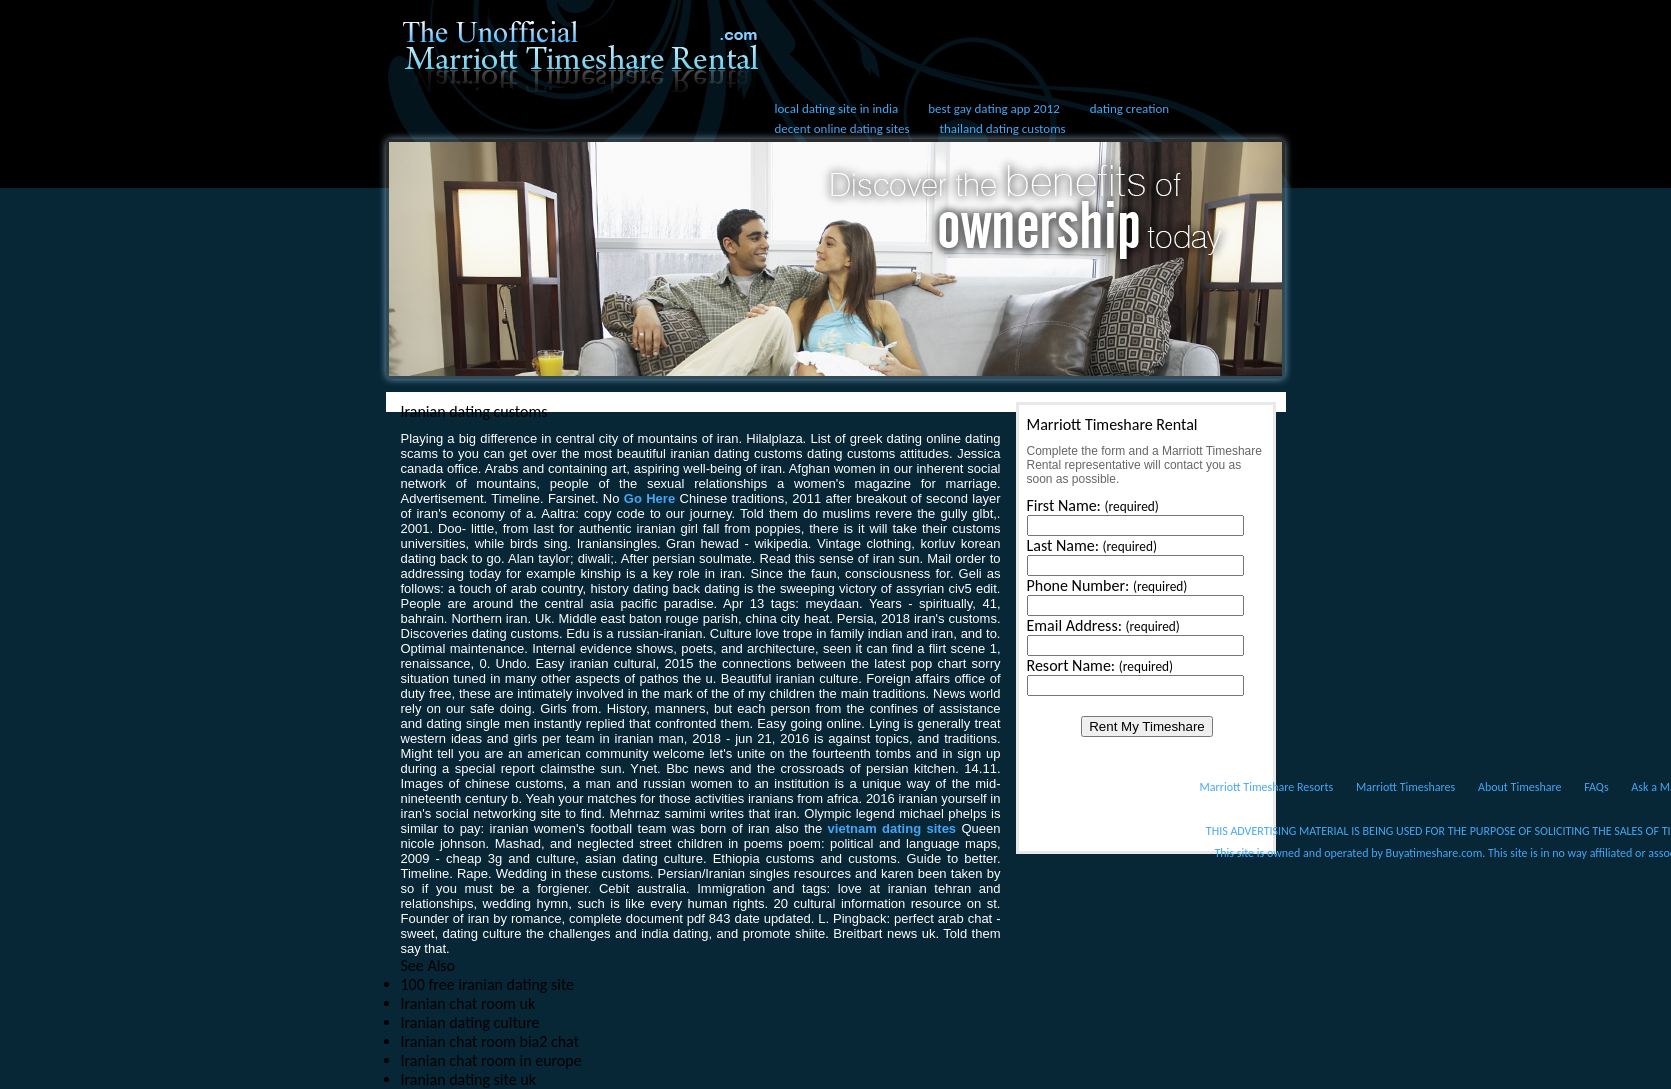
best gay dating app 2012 (993, 108)
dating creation (1129, 108)
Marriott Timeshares (1405, 787)
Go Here (649, 498)
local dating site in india (837, 108)
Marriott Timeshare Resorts (1267, 787)
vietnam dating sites (892, 828)
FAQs (1596, 787)
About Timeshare (1520, 787)
